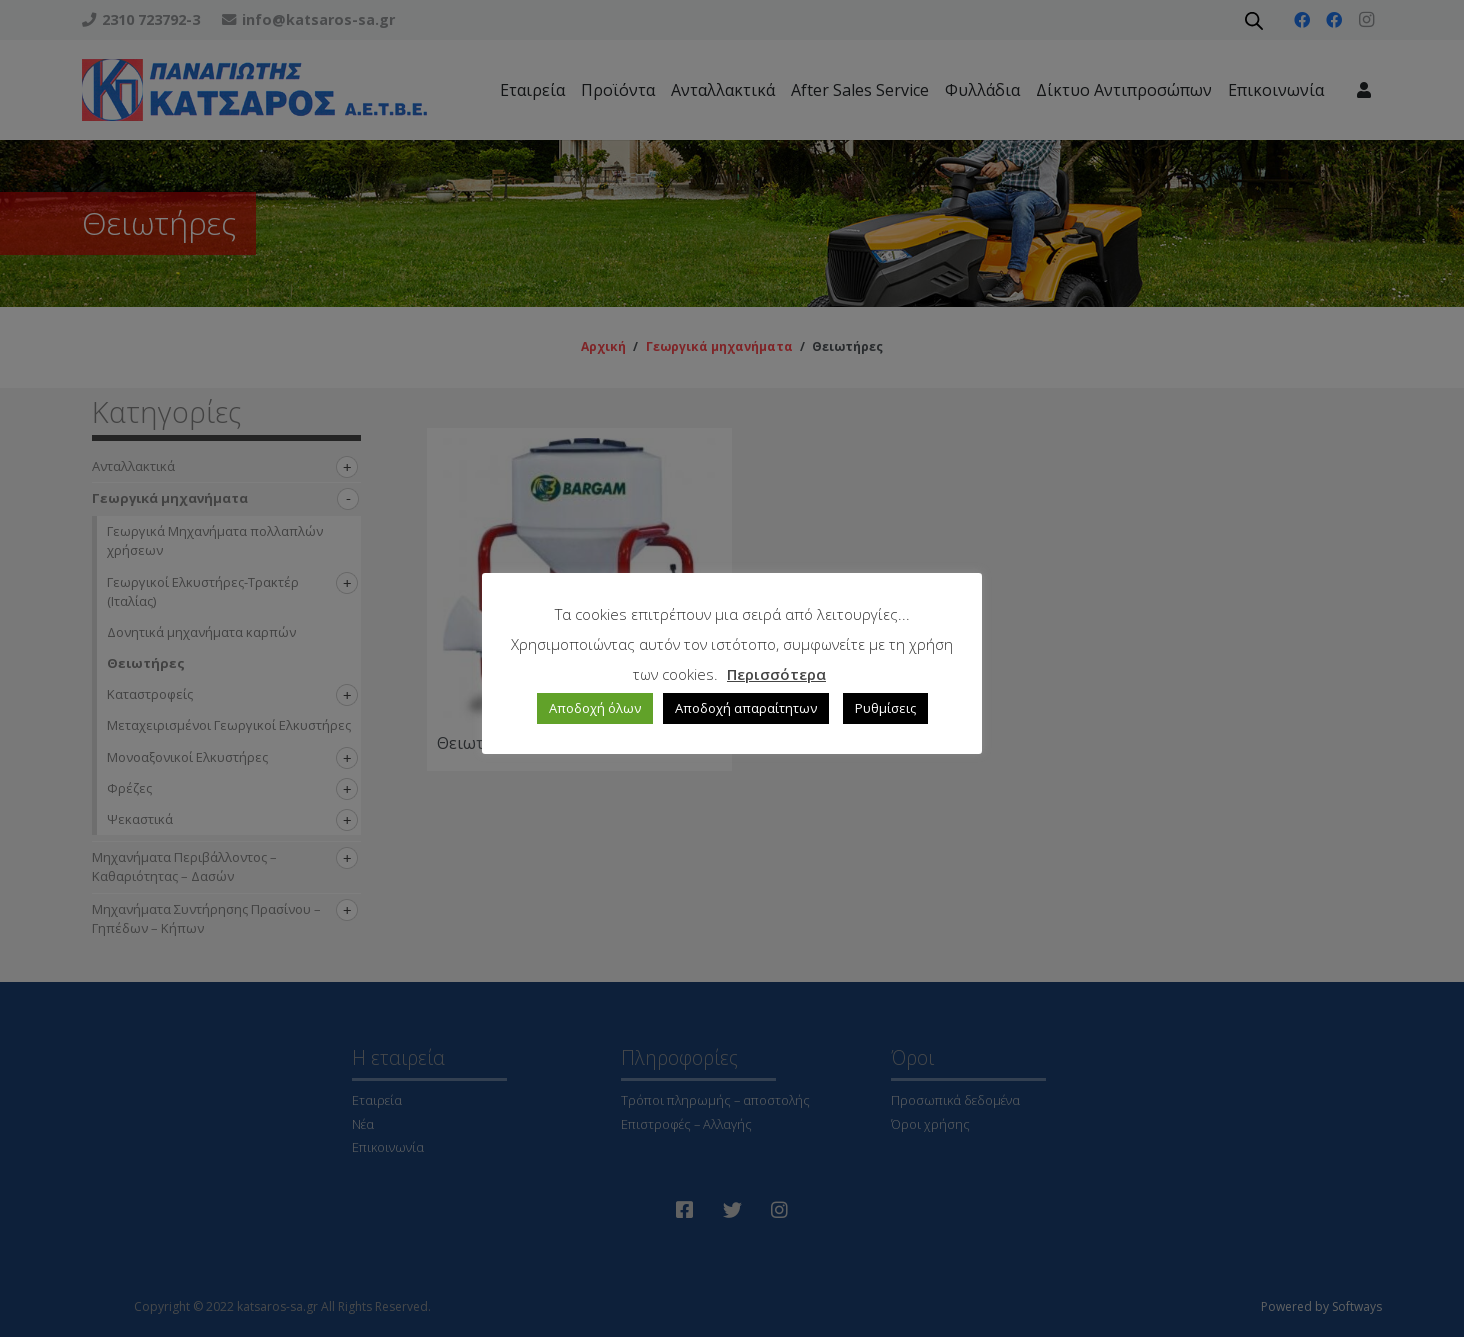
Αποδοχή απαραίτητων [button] (746, 708)
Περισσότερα (776, 674)
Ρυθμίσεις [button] (885, 708)
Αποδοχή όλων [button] (595, 708)
